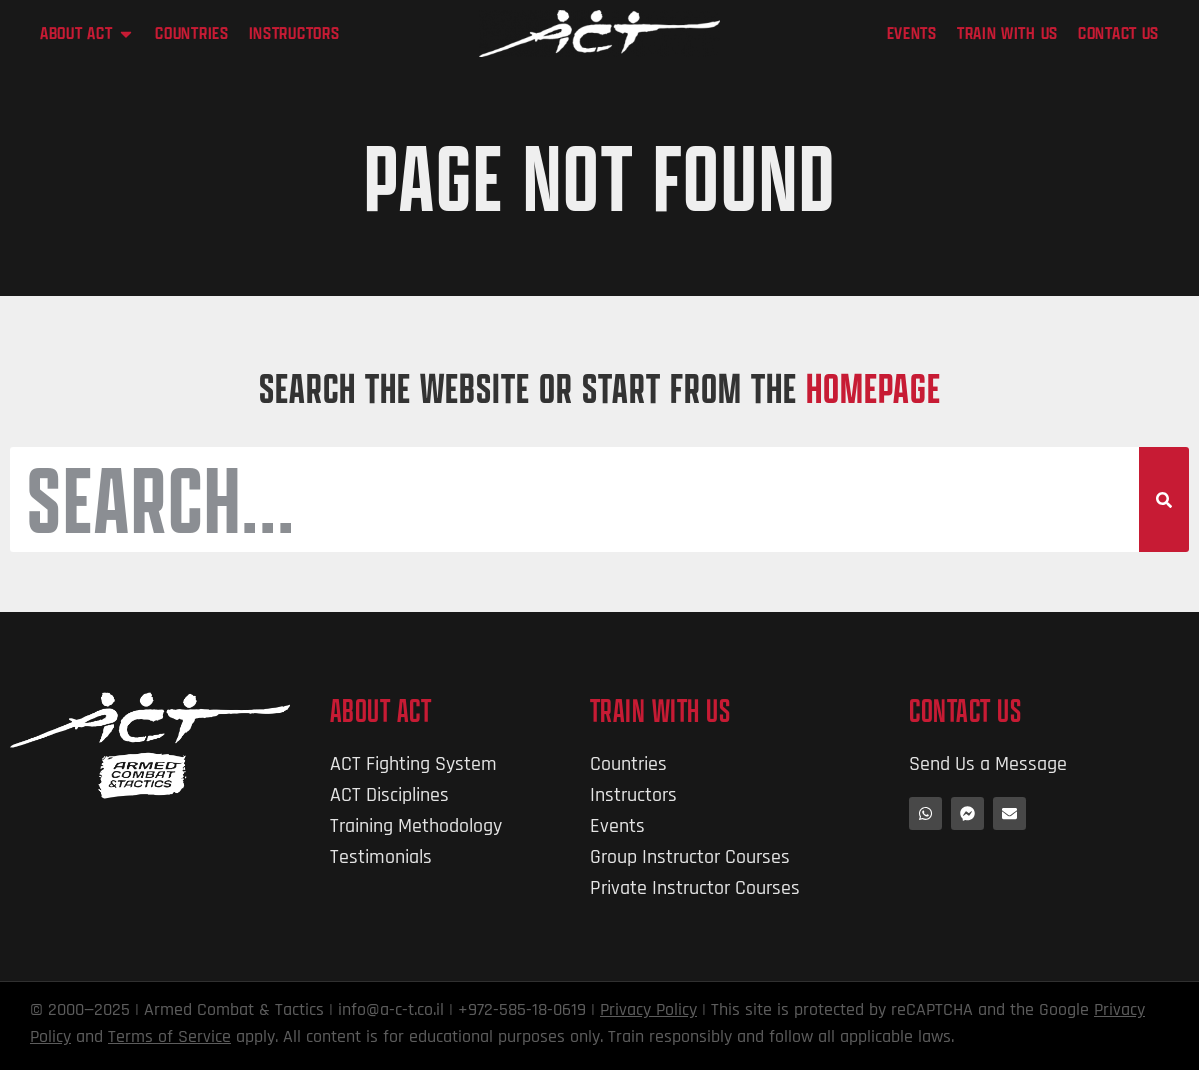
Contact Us (965, 710)
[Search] (1164, 499)
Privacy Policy (648, 1010)
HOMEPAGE (873, 387)
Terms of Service (169, 1037)
